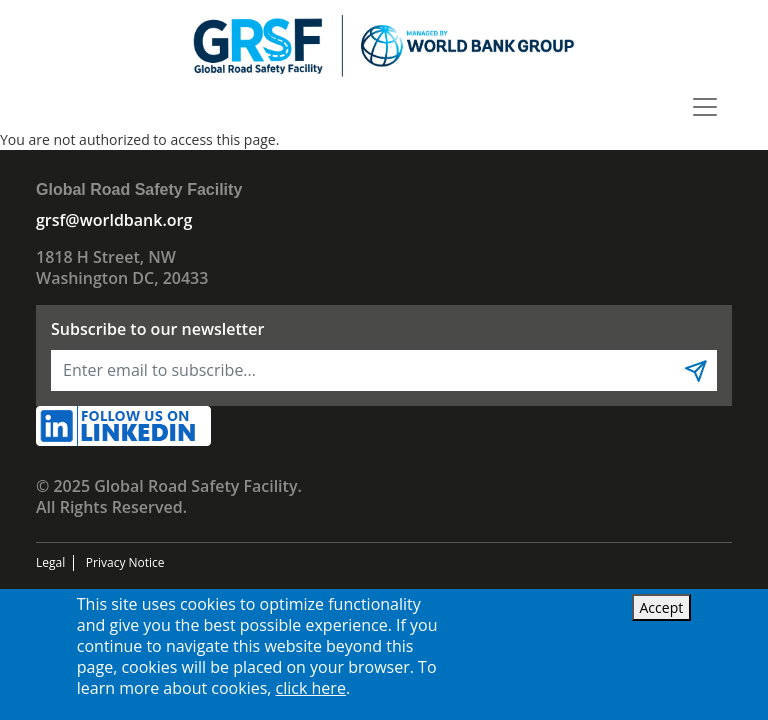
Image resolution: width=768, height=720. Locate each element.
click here (311, 688)
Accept (662, 607)
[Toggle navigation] (705, 107)
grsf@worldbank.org (114, 220)
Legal (50, 562)
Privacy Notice (125, 562)
